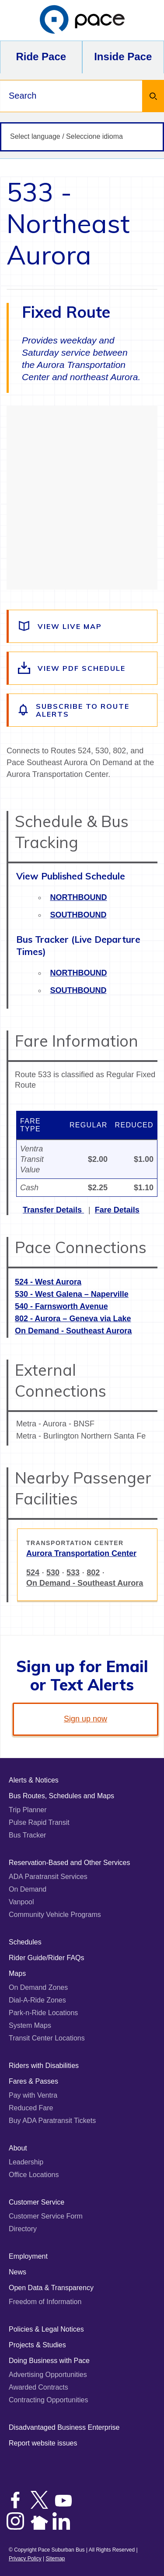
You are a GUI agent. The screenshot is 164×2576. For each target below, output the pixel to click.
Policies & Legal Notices (46, 2329)
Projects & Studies (37, 2345)
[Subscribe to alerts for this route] (83, 710)
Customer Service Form (46, 2216)
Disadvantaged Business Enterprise (64, 2427)
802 (93, 1572)
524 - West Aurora (48, 1282)
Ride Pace (41, 56)
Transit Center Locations (47, 2038)
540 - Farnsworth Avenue (61, 1306)
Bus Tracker (27, 1835)
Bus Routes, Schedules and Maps (61, 1796)
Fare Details (117, 1210)
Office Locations (34, 2174)
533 (73, 1572)
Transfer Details (53, 1210)
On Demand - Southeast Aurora (73, 1330)
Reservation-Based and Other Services (69, 1862)
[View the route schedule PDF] (83, 668)
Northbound (78, 897)
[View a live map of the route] (83, 626)
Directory (23, 2229)
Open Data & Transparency (51, 2287)
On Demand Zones (38, 1987)
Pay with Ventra (33, 2095)
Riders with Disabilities (44, 2065)
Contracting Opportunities (48, 2400)
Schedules (25, 1942)
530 (52, 1572)
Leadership (26, 2162)
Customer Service (36, 2202)
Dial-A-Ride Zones (37, 2000)
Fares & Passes (33, 2081)
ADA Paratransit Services (48, 1876)
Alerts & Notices (34, 1780)
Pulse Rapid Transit (39, 1822)
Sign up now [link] (85, 1718)
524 (32, 1572)
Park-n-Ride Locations (43, 2012)
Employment (28, 2256)
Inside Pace (123, 56)
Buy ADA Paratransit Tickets (52, 2120)
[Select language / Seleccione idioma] (82, 136)
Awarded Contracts (38, 2387)
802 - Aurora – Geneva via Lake (73, 1318)
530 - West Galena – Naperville (72, 1294)
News (17, 2272)
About (18, 2148)
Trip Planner (28, 1810)
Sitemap (55, 2558)
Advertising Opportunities (48, 2374)
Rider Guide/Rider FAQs (46, 1957)
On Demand (27, 1889)
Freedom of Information (45, 2301)
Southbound (78, 914)
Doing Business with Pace (49, 2360)
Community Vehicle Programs (55, 1914)
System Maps (30, 2025)
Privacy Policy (25, 2558)
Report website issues (43, 2443)
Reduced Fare (31, 2108)
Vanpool (21, 1902)
